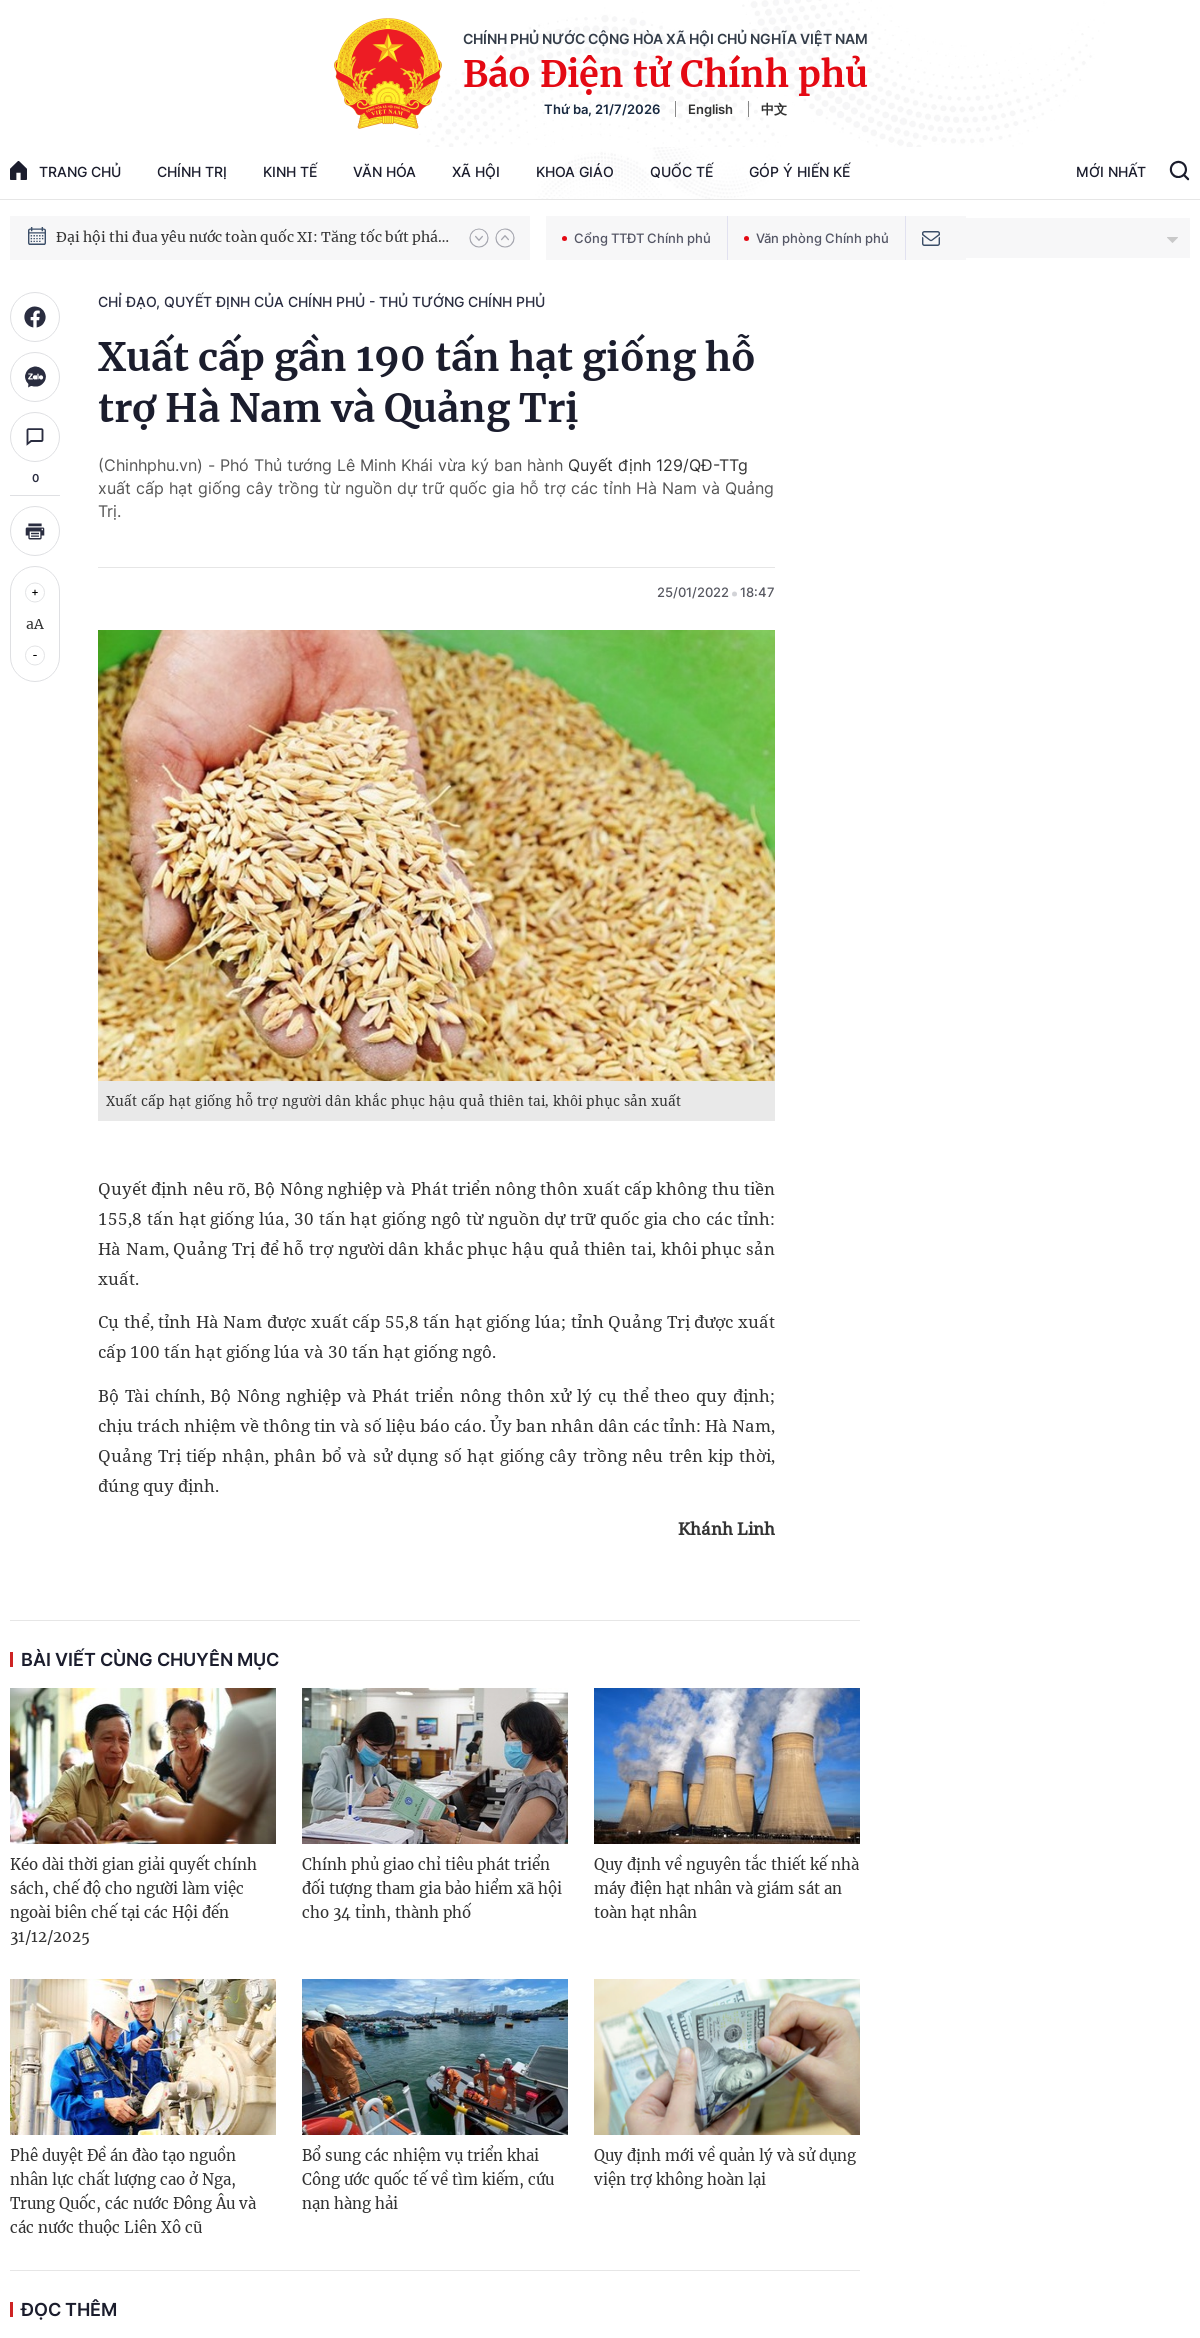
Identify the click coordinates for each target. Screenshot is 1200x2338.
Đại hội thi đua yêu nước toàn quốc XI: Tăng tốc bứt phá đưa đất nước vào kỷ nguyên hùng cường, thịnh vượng (253, 237)
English (710, 109)
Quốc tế (681, 171)
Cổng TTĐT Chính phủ (636, 238)
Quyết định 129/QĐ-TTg (658, 465)
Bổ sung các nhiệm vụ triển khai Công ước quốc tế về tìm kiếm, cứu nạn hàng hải (428, 2179)
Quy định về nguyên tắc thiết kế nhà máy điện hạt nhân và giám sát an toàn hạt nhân (726, 1888)
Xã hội (476, 171)
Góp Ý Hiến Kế (799, 171)
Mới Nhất (1111, 171)
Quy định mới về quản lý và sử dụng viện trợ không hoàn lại (725, 2167)
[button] (479, 238)
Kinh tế (290, 171)
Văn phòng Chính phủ (816, 238)
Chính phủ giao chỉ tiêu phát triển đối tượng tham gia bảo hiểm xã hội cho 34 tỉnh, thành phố (432, 1888)
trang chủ (65, 170)
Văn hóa (384, 171)
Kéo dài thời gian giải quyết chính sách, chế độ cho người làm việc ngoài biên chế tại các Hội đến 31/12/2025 (133, 1900)
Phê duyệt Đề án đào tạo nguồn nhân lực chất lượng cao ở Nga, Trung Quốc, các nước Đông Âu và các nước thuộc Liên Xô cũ (133, 2191)
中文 (774, 109)
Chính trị (192, 171)
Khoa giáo (575, 171)
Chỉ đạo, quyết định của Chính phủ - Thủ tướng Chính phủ (321, 301)
